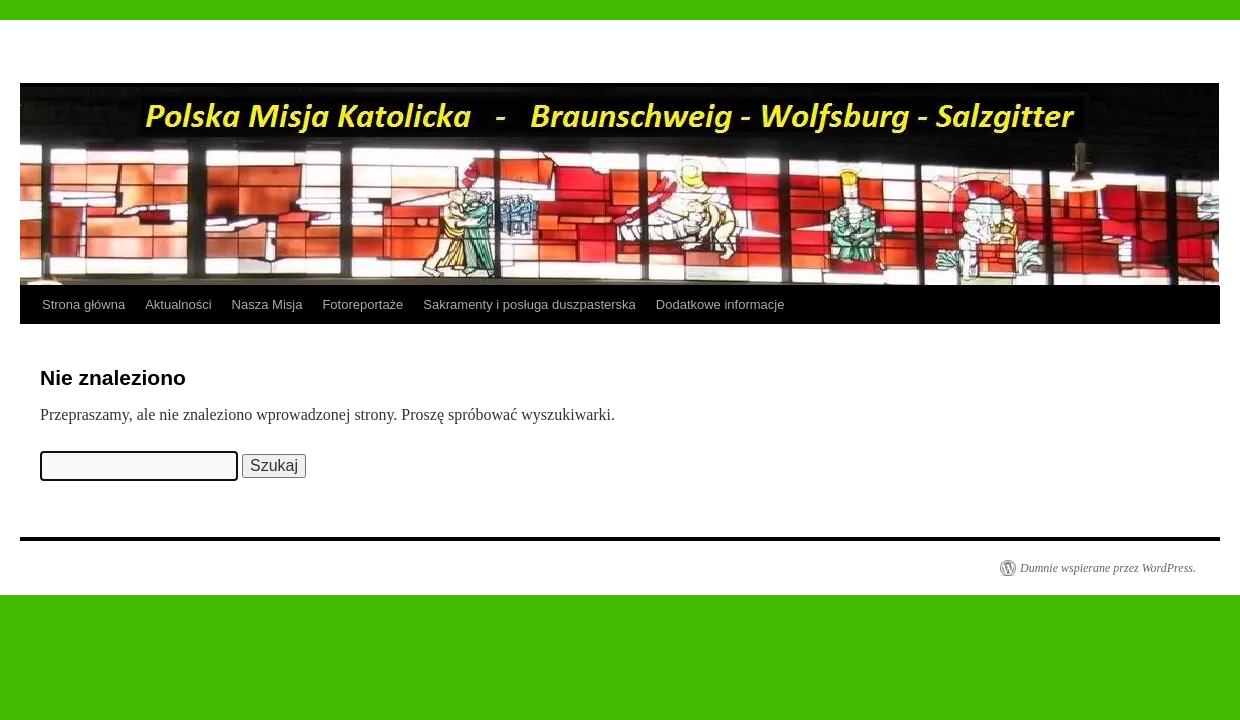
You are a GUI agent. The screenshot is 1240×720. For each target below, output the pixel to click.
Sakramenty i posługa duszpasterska (529, 304)
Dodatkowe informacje (720, 304)
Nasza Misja (267, 304)
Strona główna (83, 304)
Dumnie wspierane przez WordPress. (1108, 568)
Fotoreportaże (362, 304)
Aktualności (178, 304)
